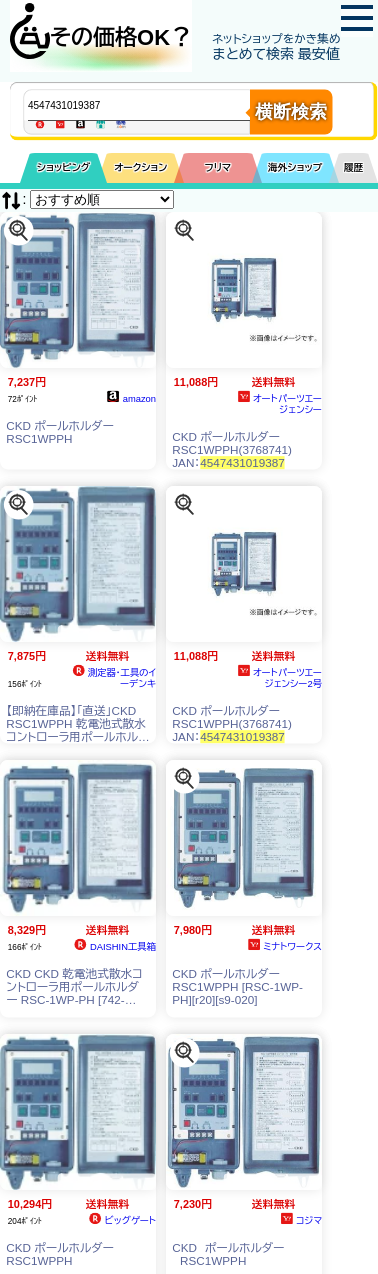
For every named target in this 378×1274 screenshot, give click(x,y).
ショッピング (63, 167)
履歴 (354, 167)
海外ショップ (295, 167)
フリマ (218, 167)
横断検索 (291, 112)
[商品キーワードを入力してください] (155, 105)
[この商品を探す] (18, 229)
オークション (140, 167)
